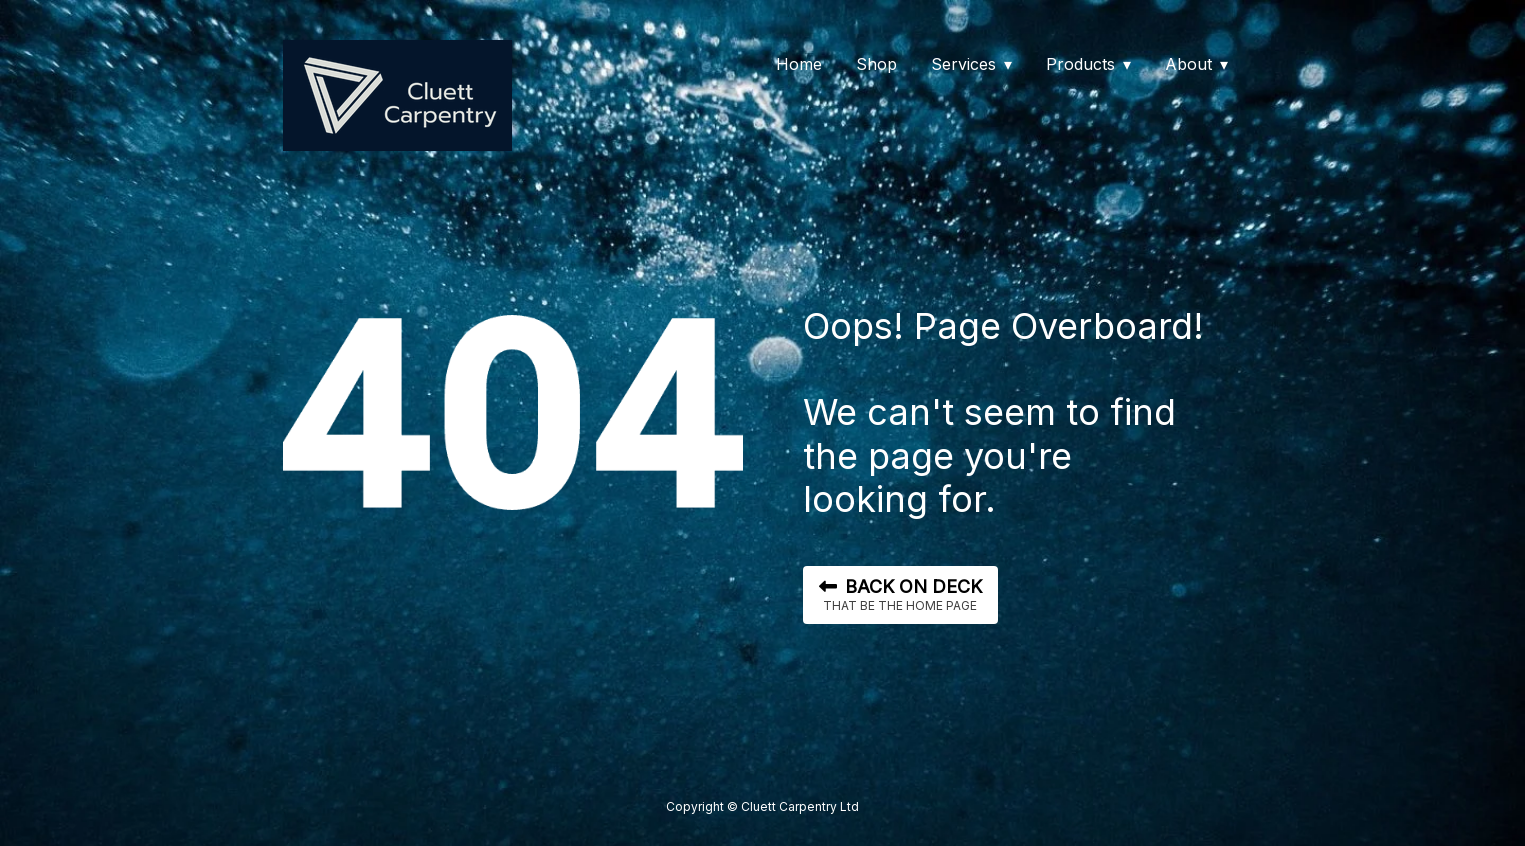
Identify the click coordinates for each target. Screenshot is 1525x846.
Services (963, 64)
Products (1080, 64)
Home (799, 64)
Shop (876, 64)
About (1188, 64)
